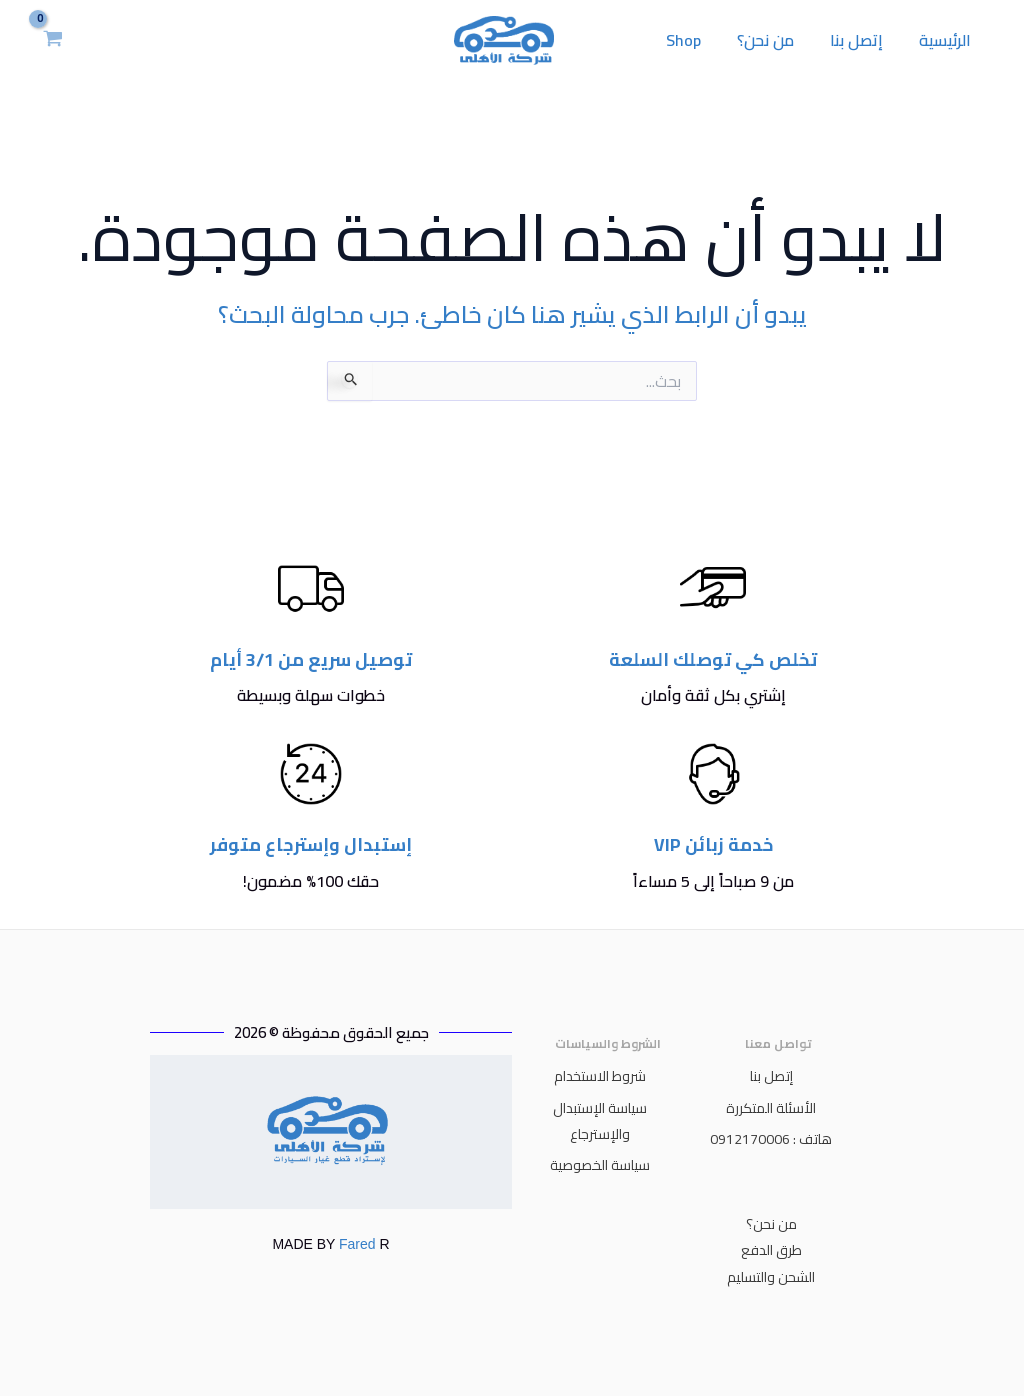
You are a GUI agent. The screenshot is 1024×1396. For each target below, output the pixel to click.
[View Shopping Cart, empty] (53, 40)
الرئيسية (947, 40)
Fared (357, 1244)
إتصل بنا (862, 40)
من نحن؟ (775, 40)
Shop (697, 40)
